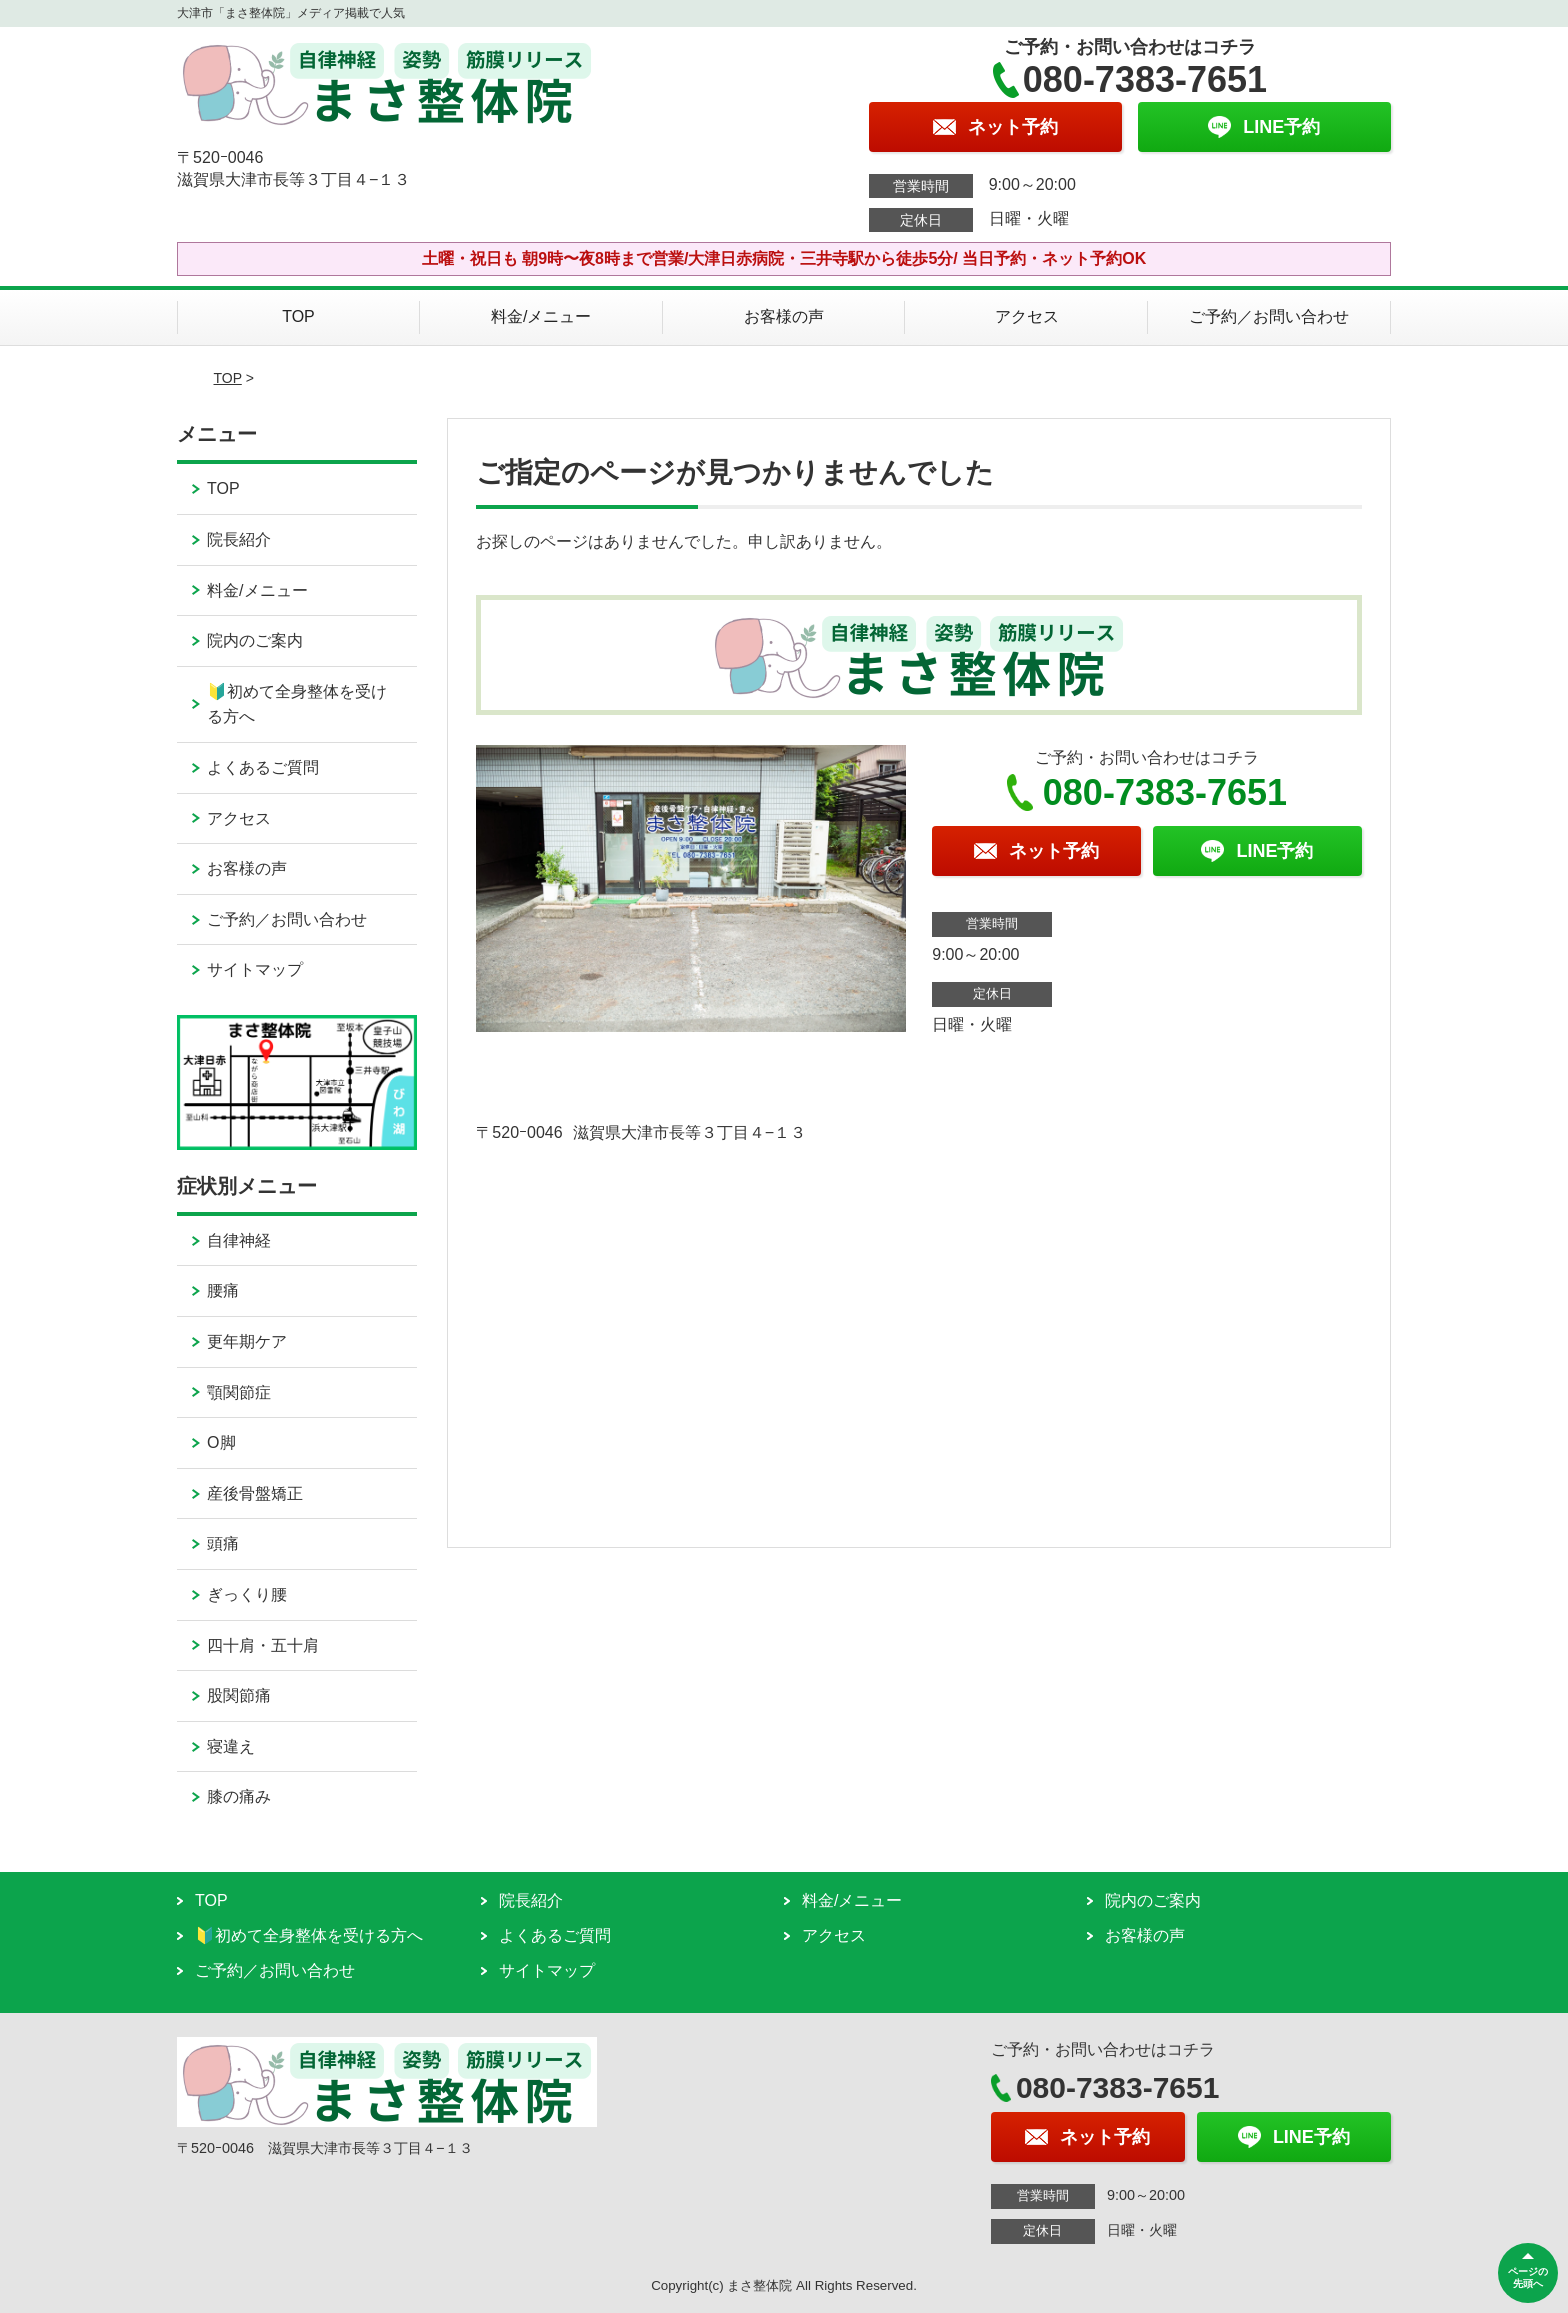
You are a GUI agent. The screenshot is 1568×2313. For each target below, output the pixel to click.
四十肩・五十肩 (263, 1645)
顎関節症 (239, 1392)
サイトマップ (255, 969)
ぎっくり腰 (247, 1594)
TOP (298, 316)
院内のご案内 (255, 640)
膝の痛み (239, 1796)
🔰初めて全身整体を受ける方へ (297, 704)
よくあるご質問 (263, 767)
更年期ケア (247, 1341)
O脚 (221, 1442)
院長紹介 (239, 539)
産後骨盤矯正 (255, 1493)
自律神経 (239, 1240)
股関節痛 (239, 1695)
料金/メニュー (541, 316)
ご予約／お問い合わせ (1269, 316)
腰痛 (223, 1290)
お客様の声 (784, 316)
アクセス (1027, 316)
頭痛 (223, 1543)
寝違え (231, 1746)
